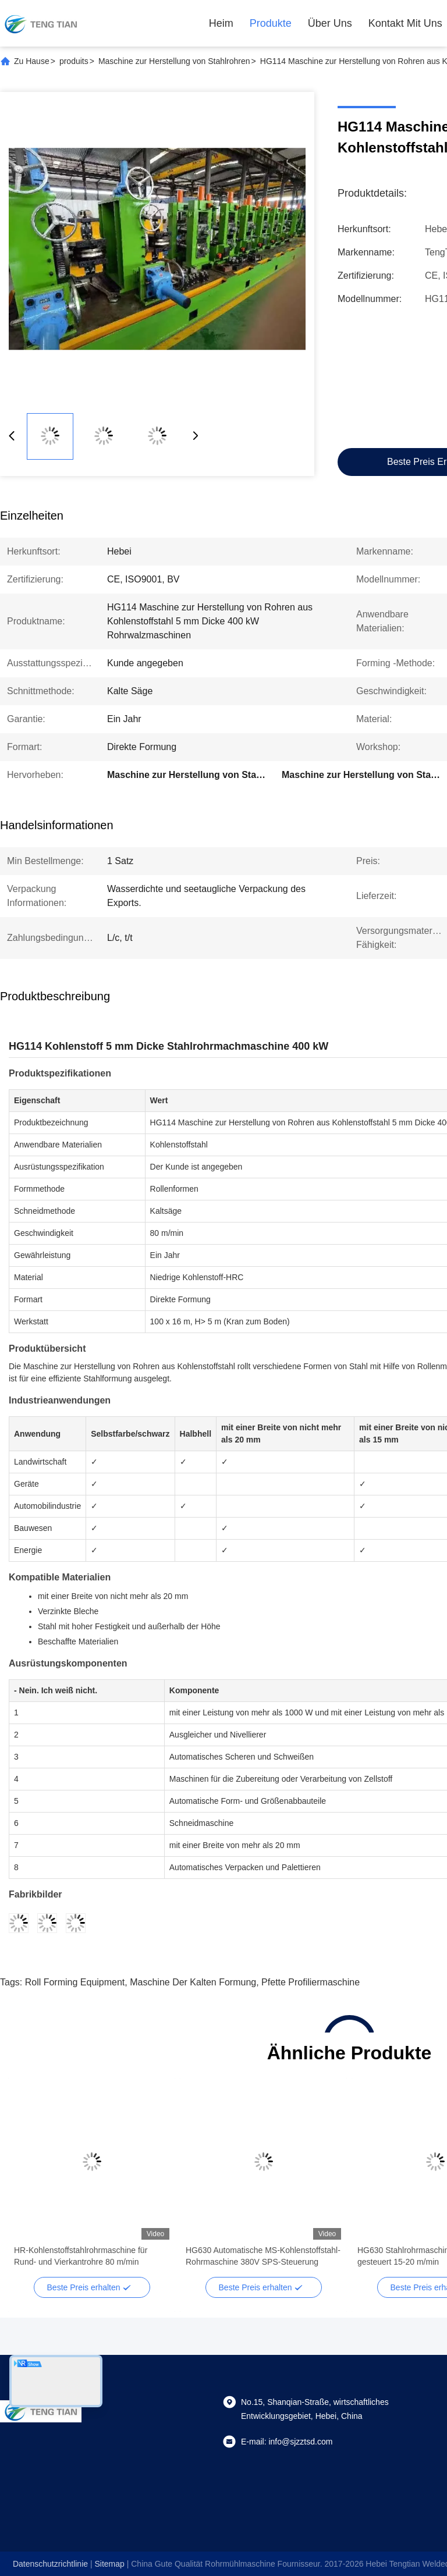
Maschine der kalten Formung (193, 1982)
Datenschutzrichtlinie (50, 2563)
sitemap (109, 2563)
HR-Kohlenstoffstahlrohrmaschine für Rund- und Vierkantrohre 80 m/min (80, 2255)
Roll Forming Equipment (75, 1982)
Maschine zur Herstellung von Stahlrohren (174, 61)
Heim (221, 23)
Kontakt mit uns (405, 23)
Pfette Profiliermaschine (310, 1982)
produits (73, 61)
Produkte (271, 23)
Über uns (330, 23)
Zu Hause (31, 61)
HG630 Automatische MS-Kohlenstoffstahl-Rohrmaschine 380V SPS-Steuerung (263, 2255)
